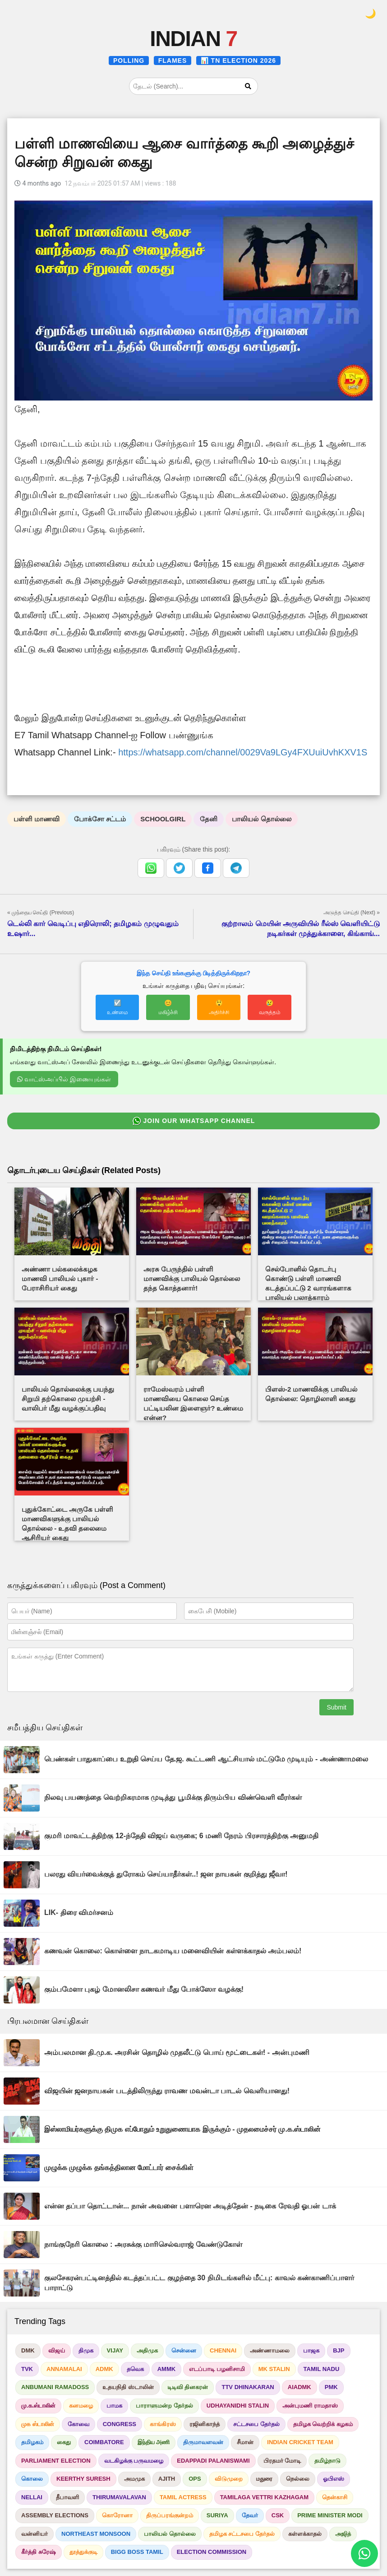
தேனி (208, 819)
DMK (28, 2350)
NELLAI (31, 2497)
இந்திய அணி (154, 2442)
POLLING (128, 60)
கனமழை (81, 2405)
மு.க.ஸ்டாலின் (38, 2405)
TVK (27, 2369)
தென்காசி (334, 2497)
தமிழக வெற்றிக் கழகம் (323, 2424)
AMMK (166, 2369)
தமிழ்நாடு (327, 2460)
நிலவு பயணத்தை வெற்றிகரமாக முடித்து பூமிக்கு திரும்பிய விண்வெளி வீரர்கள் (173, 1797)
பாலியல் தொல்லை (261, 819)
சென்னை (183, 2350)
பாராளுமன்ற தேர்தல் (164, 2405)
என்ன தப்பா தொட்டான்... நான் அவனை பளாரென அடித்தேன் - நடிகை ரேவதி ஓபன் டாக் (190, 2206)
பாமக (114, 2405)
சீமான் (245, 2442)
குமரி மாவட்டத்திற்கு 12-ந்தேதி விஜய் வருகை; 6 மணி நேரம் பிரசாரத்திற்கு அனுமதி (181, 1836)
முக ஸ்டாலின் (37, 2424)
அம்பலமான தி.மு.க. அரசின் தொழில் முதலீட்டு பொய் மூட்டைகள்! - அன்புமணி (176, 2052)
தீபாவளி (67, 2497)
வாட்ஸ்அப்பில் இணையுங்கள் (64, 1079)
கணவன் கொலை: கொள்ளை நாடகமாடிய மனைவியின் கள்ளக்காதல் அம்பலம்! (172, 1951)
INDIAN (193, 39)
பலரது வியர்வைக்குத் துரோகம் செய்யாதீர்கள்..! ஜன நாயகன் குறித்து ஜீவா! (166, 1874)
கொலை (32, 2478)
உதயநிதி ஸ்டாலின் (128, 2387)
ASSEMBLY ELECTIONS (54, 2515)
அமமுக (134, 2478)
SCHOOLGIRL (162, 819)
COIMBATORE (104, 2442)
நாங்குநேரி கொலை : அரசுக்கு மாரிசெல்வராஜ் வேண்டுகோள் (143, 2244)
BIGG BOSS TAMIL (137, 2551)
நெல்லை (297, 2478)
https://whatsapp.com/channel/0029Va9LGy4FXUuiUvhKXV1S (242, 752)
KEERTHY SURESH (83, 2478)
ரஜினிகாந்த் (204, 2424)
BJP (338, 2350)
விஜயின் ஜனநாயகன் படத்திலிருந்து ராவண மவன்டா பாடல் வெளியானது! (167, 2091)
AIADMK (299, 2387)
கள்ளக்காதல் (305, 2533)
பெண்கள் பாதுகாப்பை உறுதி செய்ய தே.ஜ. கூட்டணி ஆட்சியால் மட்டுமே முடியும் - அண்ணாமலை (206, 1759)
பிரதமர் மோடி (282, 2460)
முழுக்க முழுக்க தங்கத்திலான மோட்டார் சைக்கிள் (119, 2167)
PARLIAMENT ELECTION (56, 2460)
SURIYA (217, 2515)
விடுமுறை (229, 2478)
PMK (331, 2387)
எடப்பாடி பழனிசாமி (217, 2369)
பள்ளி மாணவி (37, 819)
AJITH (166, 2478)
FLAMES (172, 60)
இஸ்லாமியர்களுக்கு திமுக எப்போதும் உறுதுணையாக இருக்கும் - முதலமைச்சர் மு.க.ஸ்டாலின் (182, 2129)
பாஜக (311, 2350)
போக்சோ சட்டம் (100, 819)
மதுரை (264, 2478)
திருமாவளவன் (203, 2442)
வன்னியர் (34, 2533)
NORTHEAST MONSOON (95, 2533)
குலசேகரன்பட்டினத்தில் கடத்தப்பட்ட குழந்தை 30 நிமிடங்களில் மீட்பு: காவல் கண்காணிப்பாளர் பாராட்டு (199, 2283)
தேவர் (250, 2515)
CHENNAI (223, 2350)
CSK (278, 2515)
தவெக (135, 2369)
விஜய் (56, 2350)
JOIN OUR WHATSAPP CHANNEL (193, 1121)
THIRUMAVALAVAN (119, 2497)
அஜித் (343, 2533)
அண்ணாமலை (270, 2350)
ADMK (104, 2369)
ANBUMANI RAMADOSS (55, 2387)
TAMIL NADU (322, 2369)
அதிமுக (147, 2350)
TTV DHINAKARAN (247, 2387)
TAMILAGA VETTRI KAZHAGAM (264, 2497)
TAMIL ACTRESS (183, 2497)
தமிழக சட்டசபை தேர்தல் (242, 2533)
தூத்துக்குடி (83, 2551)
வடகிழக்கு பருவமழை (134, 2460)
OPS (195, 2478)
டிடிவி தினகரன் (187, 2387)
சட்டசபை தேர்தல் (256, 2424)
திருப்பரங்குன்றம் (169, 2515)
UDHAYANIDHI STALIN (238, 2405)
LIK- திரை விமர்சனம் (78, 1912)
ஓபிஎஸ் (333, 2478)
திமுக (85, 2350)
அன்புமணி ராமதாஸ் (310, 2405)
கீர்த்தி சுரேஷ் (38, 2551)
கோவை (78, 2424)
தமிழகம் (32, 2442)
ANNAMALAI (64, 2369)
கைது (64, 2442)
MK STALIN (274, 2369)
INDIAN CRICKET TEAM (300, 2442)
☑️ (117, 1007)
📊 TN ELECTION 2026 (238, 60)
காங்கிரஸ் (163, 2424)
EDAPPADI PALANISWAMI (213, 2460)
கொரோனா (117, 2515)
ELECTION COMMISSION (212, 2551)
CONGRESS (119, 2424)
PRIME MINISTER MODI (329, 2515)
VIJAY (115, 2350)
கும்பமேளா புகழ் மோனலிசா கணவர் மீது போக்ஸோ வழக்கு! (144, 1989)
